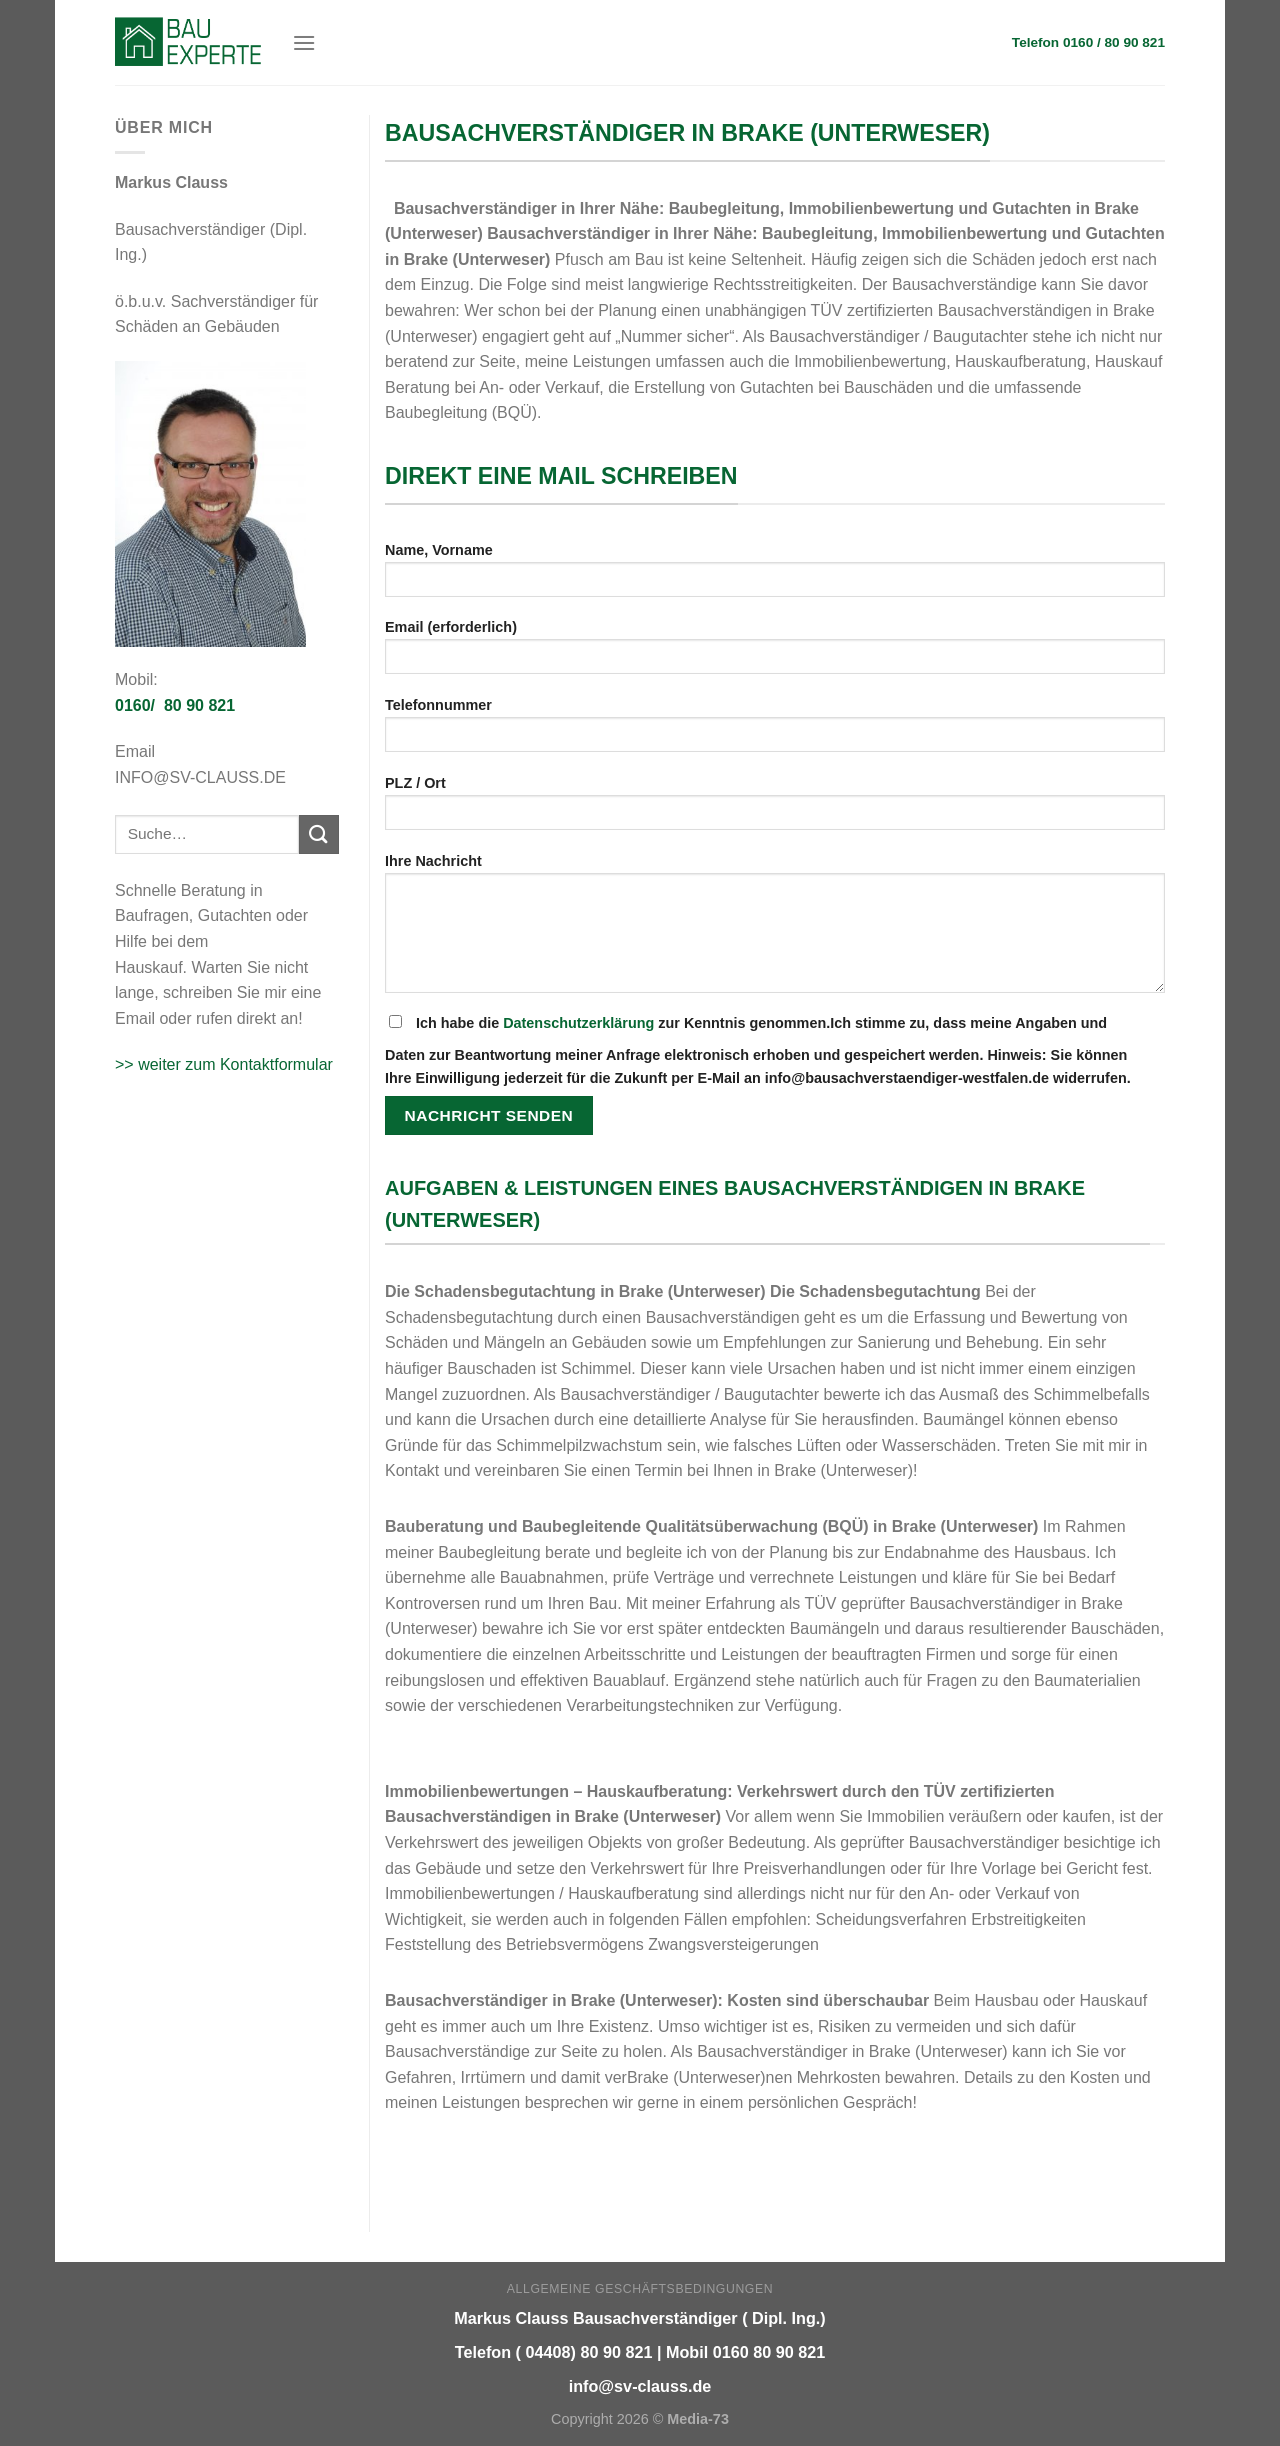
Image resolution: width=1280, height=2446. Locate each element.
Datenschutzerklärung (578, 1023)
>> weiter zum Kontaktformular (224, 1064)
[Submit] (319, 834)
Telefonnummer (775, 731)
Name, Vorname (775, 576)
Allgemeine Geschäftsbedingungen (640, 2289)
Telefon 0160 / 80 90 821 (1088, 42)
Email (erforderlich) (775, 653)
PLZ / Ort (775, 809)
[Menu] (304, 42)
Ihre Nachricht (775, 930)
